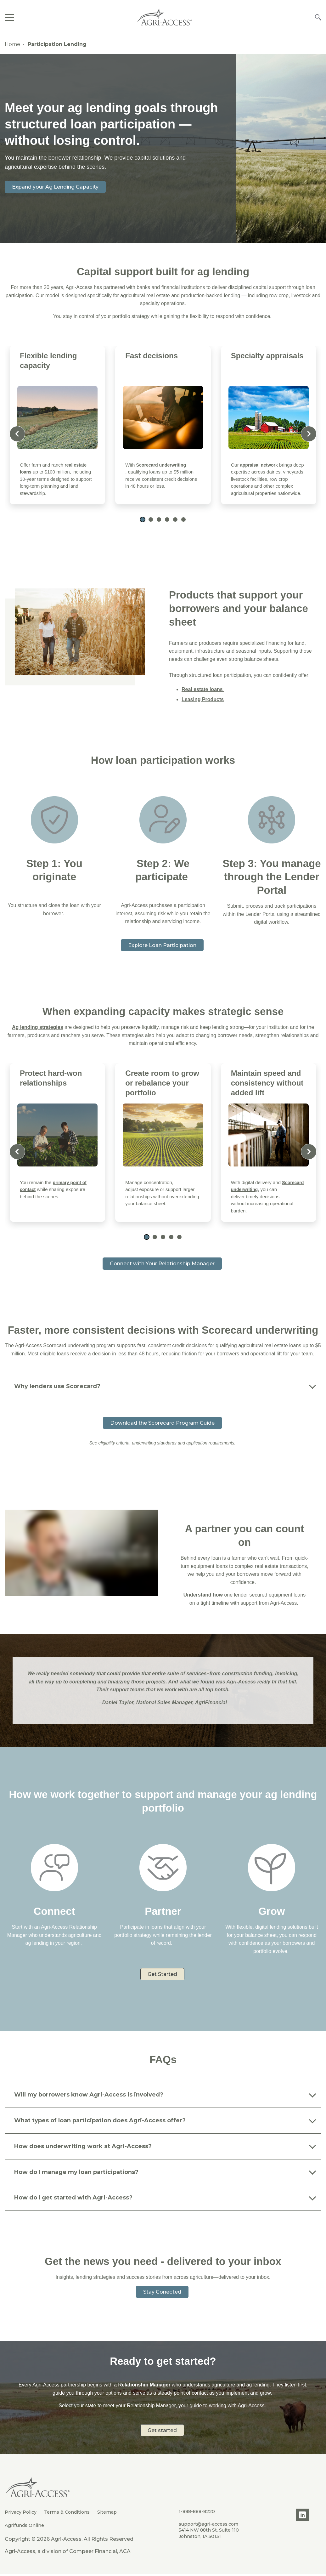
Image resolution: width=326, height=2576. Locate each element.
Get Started (162, 1975)
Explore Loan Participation (162, 945)
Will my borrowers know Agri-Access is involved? (88, 2096)
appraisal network (260, 465)
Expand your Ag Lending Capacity (58, 187)
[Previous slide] (17, 434)
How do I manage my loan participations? (76, 2173)
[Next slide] (309, 434)
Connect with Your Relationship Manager (162, 1264)
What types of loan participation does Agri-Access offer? (100, 2122)
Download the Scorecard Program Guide (162, 1423)
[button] (142, 519)
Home (12, 44)
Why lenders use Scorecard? (57, 1386)
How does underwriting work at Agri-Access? (83, 2147)
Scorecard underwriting (162, 465)
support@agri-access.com (208, 2526)
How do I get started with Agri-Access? (74, 2199)
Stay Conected (162, 2293)
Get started (163, 2434)
